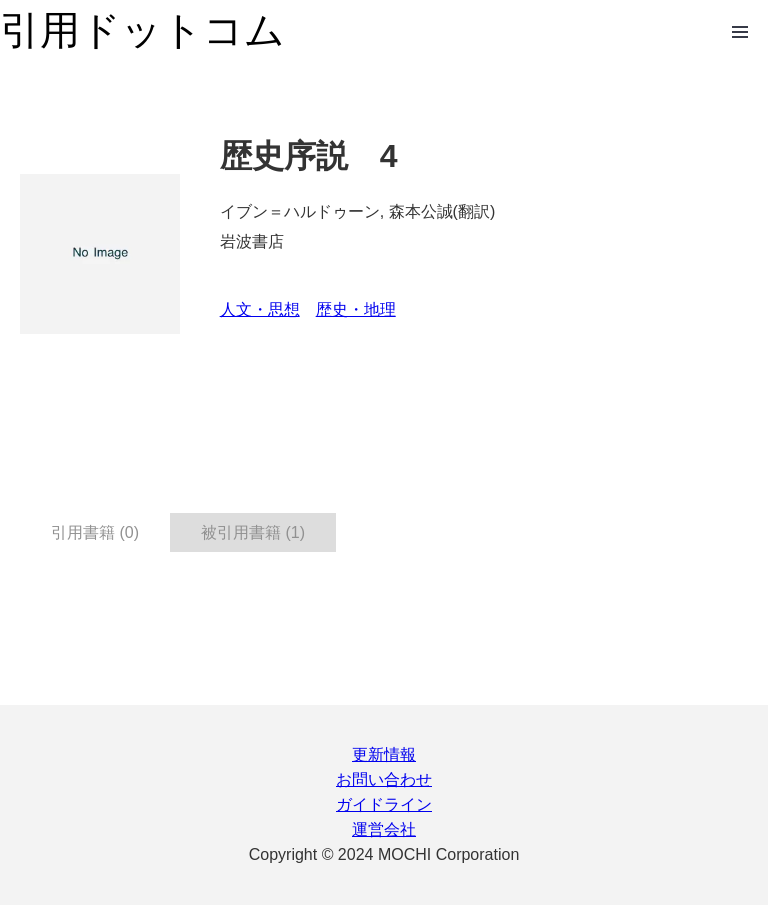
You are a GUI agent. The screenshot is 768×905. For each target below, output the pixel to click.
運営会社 (384, 829)
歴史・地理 (356, 309)
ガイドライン (384, 804)
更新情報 (384, 754)
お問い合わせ (384, 779)
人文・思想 (260, 309)
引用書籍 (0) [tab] (95, 532)
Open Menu (740, 32)
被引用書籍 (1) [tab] (253, 532)
